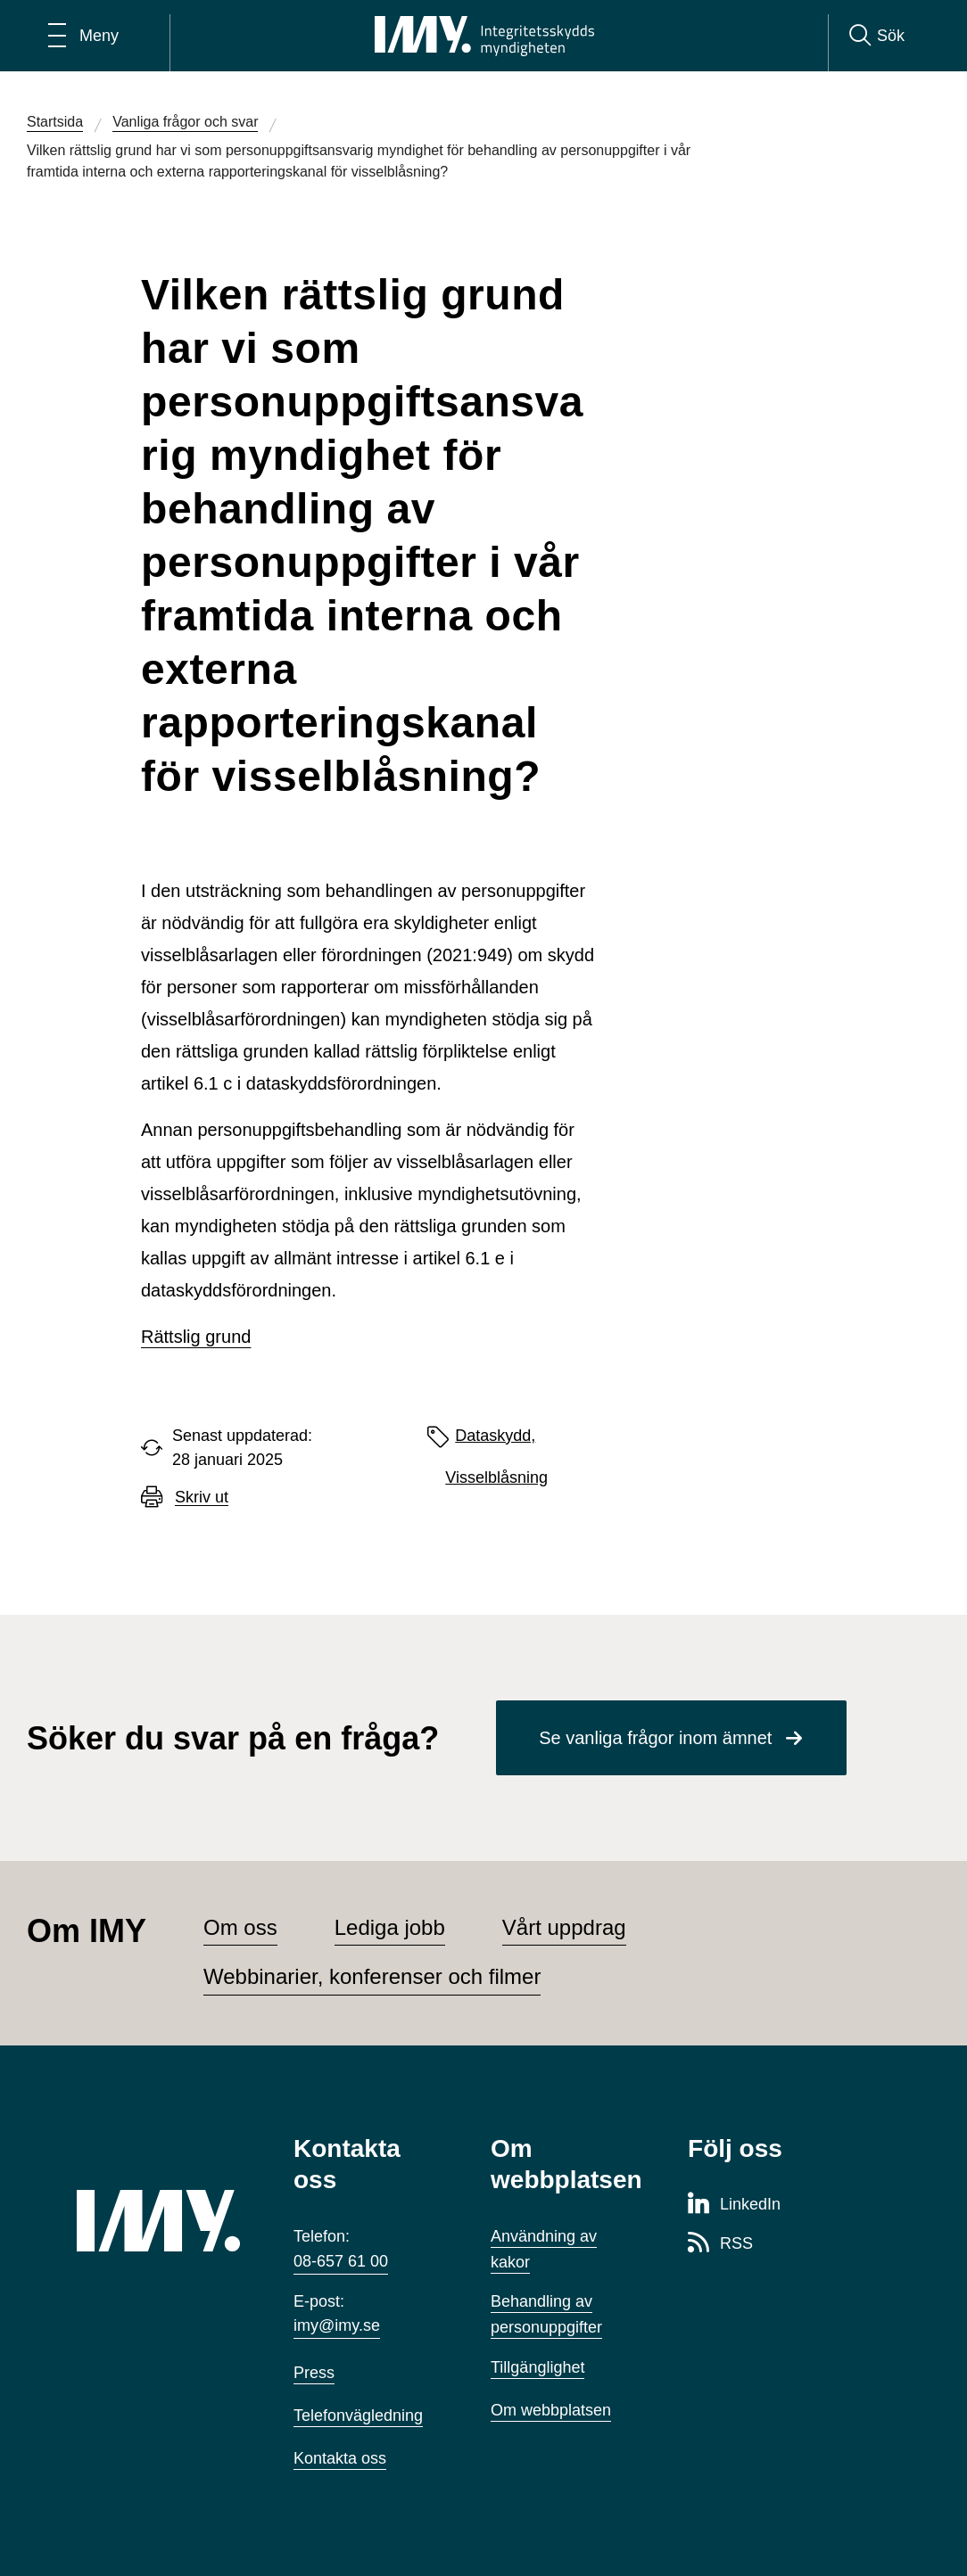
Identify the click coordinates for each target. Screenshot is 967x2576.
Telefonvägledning (358, 2415)
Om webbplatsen (551, 2410)
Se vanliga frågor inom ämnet (655, 1738)
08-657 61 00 (340, 2261)
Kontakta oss (339, 2458)
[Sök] (877, 35)
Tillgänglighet (537, 2367)
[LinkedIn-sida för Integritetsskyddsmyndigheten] (734, 2205)
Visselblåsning (496, 1477)
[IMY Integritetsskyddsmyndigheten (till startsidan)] (484, 35)
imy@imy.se (336, 2325)
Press (314, 2373)
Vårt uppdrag (564, 1927)
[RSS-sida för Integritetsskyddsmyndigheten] (720, 2244)
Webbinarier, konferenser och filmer (372, 1976)
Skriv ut (201, 1497)
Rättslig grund (196, 1336)
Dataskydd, (495, 1435)
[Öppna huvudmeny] (83, 35)
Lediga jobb (390, 1927)
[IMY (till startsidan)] (158, 2221)
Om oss (240, 1927)
